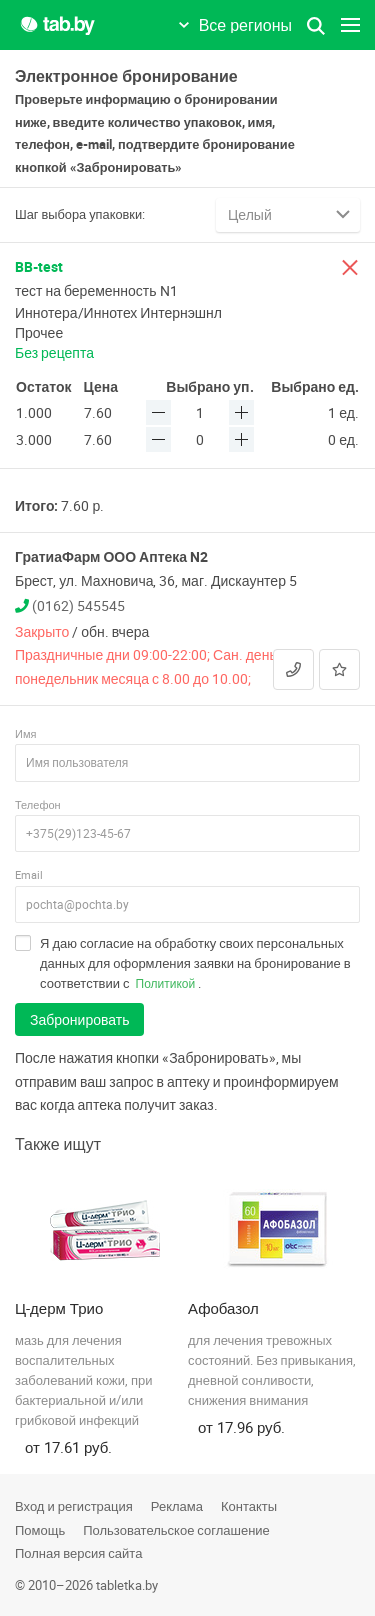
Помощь (40, 1530)
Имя (25, 733)
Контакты (249, 1506)
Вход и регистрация (74, 1506)
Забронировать (79, 1019)
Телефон (38, 804)
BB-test (39, 266)
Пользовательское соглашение (176, 1530)
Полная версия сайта (78, 1553)
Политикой (166, 983)
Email (29, 874)
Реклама (177, 1506)
